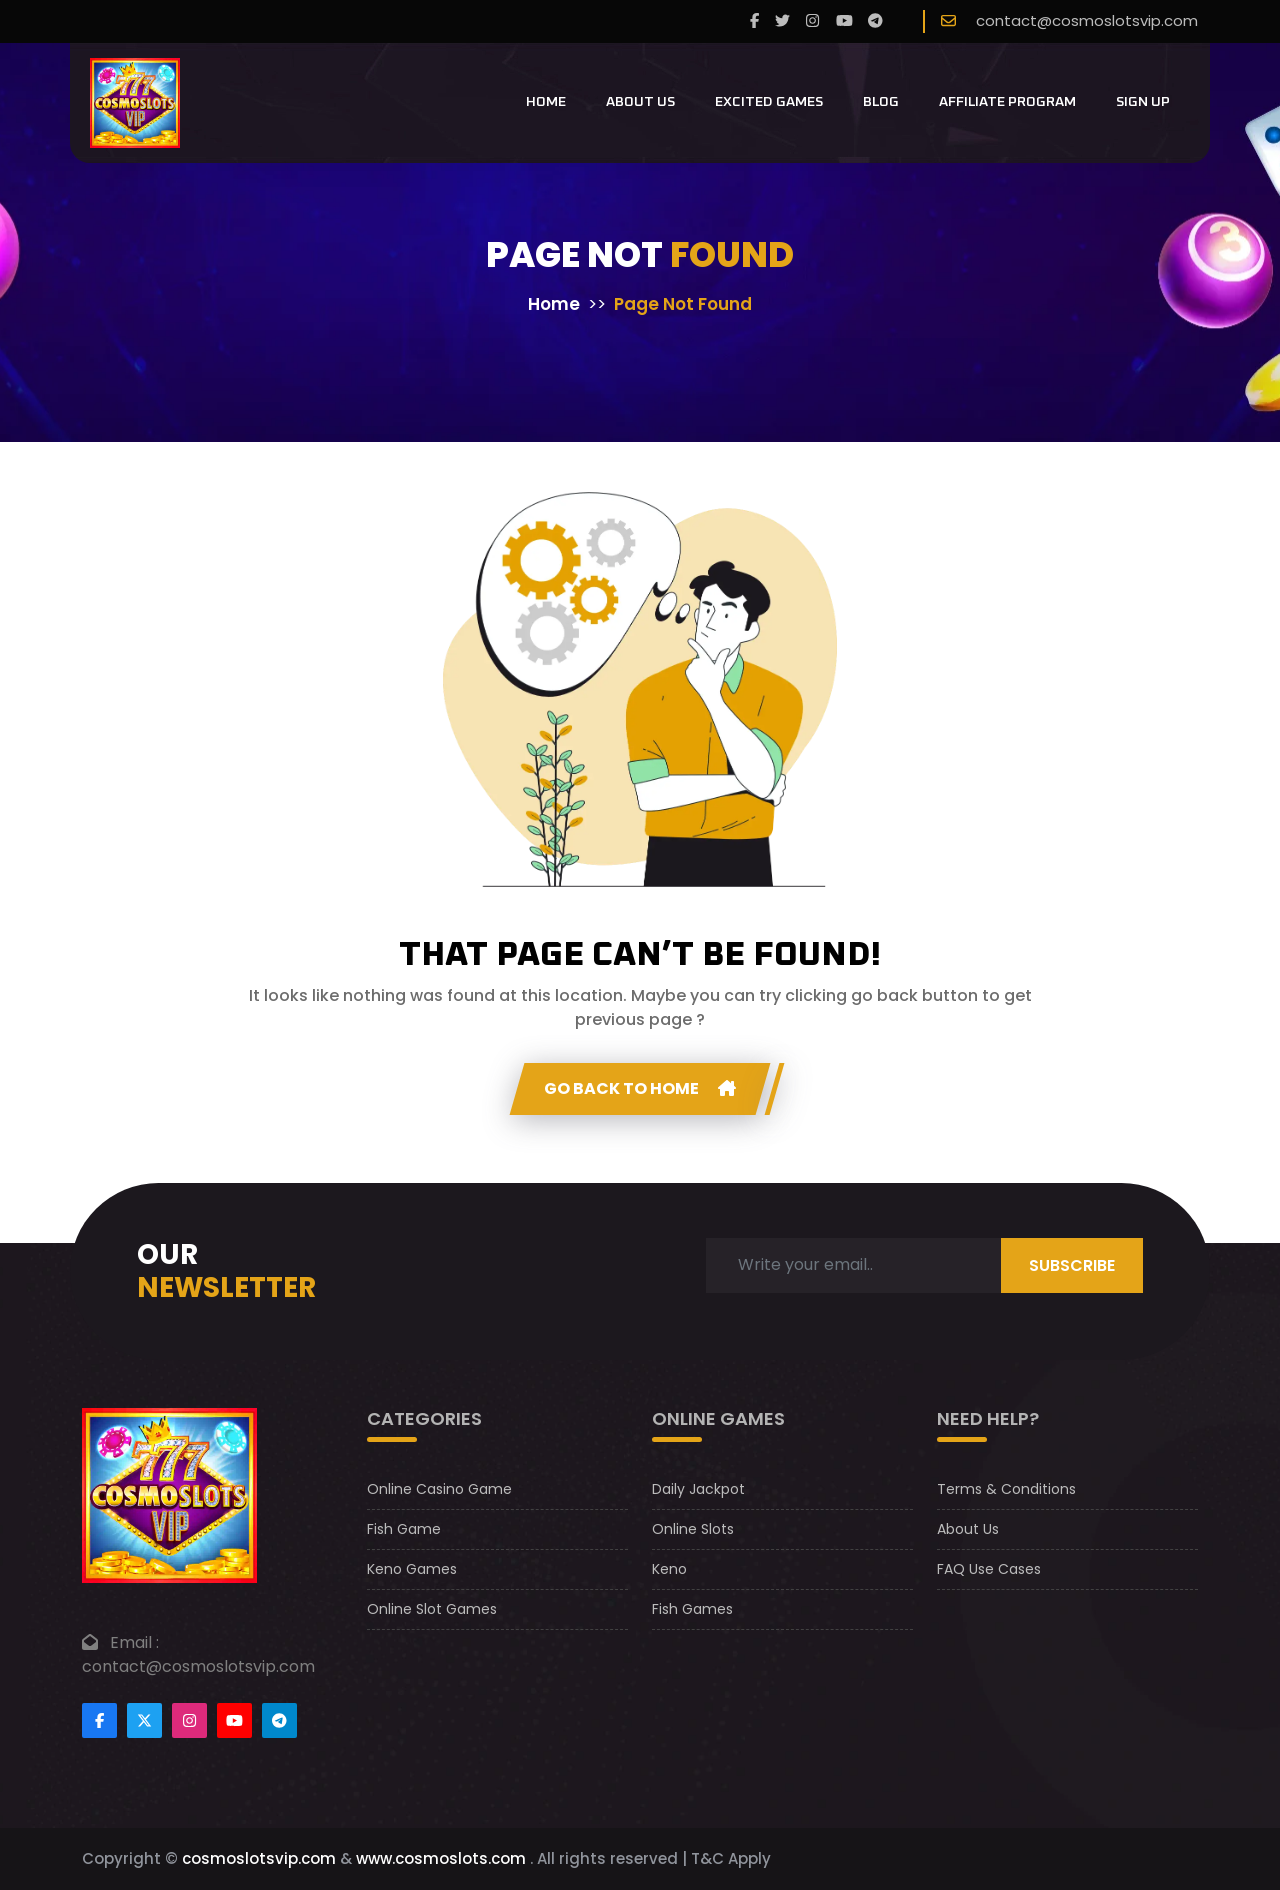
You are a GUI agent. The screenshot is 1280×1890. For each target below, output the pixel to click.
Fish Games (692, 1609)
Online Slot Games (432, 1609)
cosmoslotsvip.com (259, 1858)
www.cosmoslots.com (441, 1858)
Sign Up (1143, 102)
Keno (669, 1569)
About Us (640, 102)
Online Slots (693, 1529)
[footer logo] (169, 1494)
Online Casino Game (439, 1489)
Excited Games (769, 102)
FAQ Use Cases (989, 1569)
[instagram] (812, 21)
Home (546, 102)
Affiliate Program (1007, 102)
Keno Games (412, 1569)
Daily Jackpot (698, 1489)
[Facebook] (754, 21)
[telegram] (875, 21)
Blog (881, 102)
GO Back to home (640, 1088)
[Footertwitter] (144, 1720)
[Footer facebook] (99, 1720)
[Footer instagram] (189, 1720)
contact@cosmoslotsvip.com (1087, 20)
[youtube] (844, 21)
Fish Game (404, 1529)
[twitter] (782, 21)
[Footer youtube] (234, 1720)
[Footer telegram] (279, 1720)
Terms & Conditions (1006, 1489)
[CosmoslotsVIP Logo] (135, 103)
